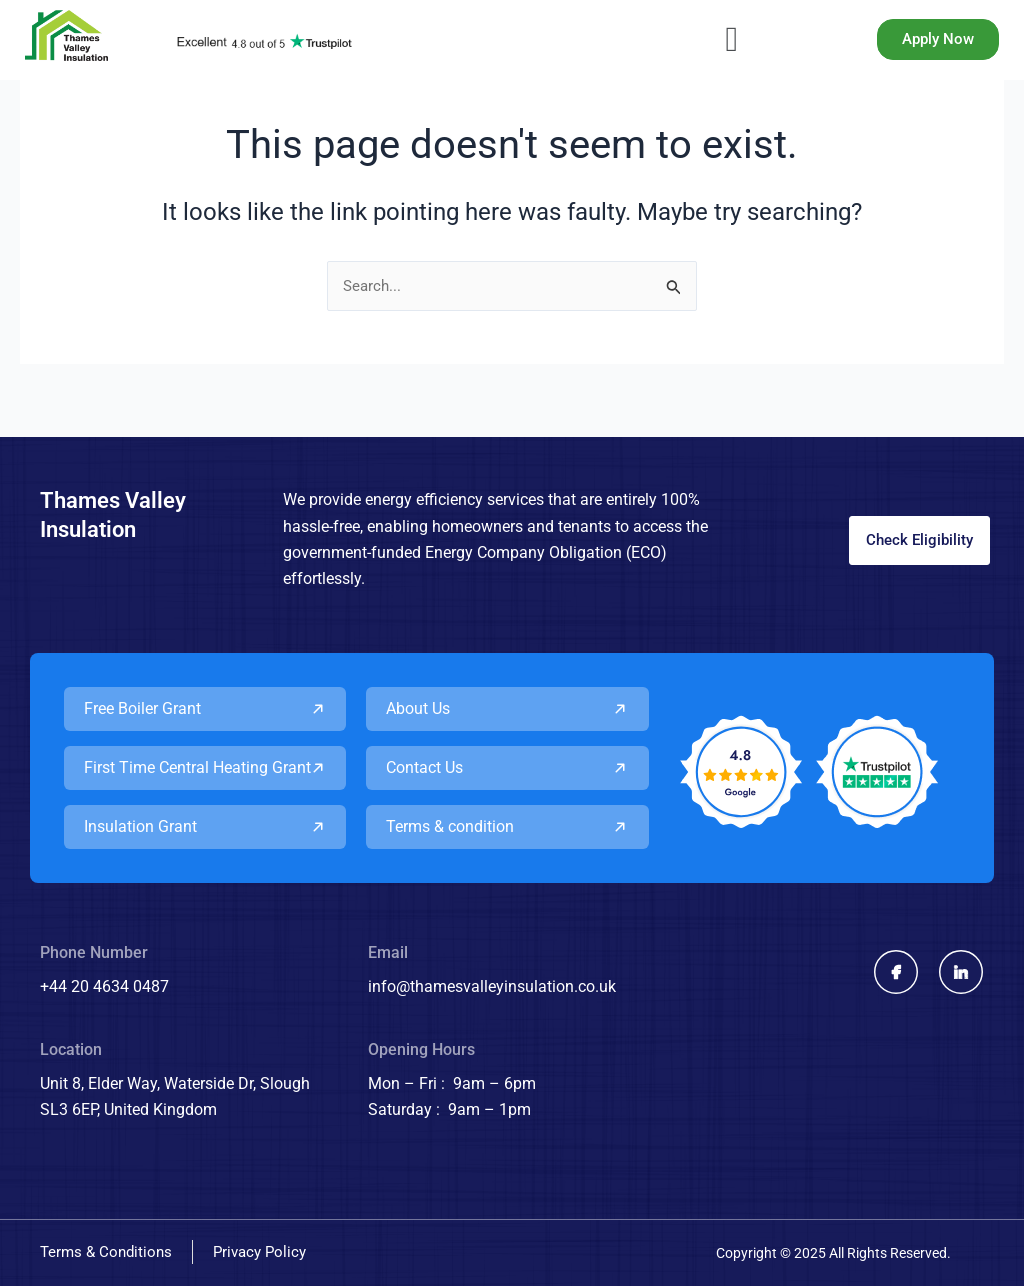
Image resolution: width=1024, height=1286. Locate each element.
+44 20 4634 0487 (104, 986)
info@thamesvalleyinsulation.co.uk (492, 986)
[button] (731, 40)
